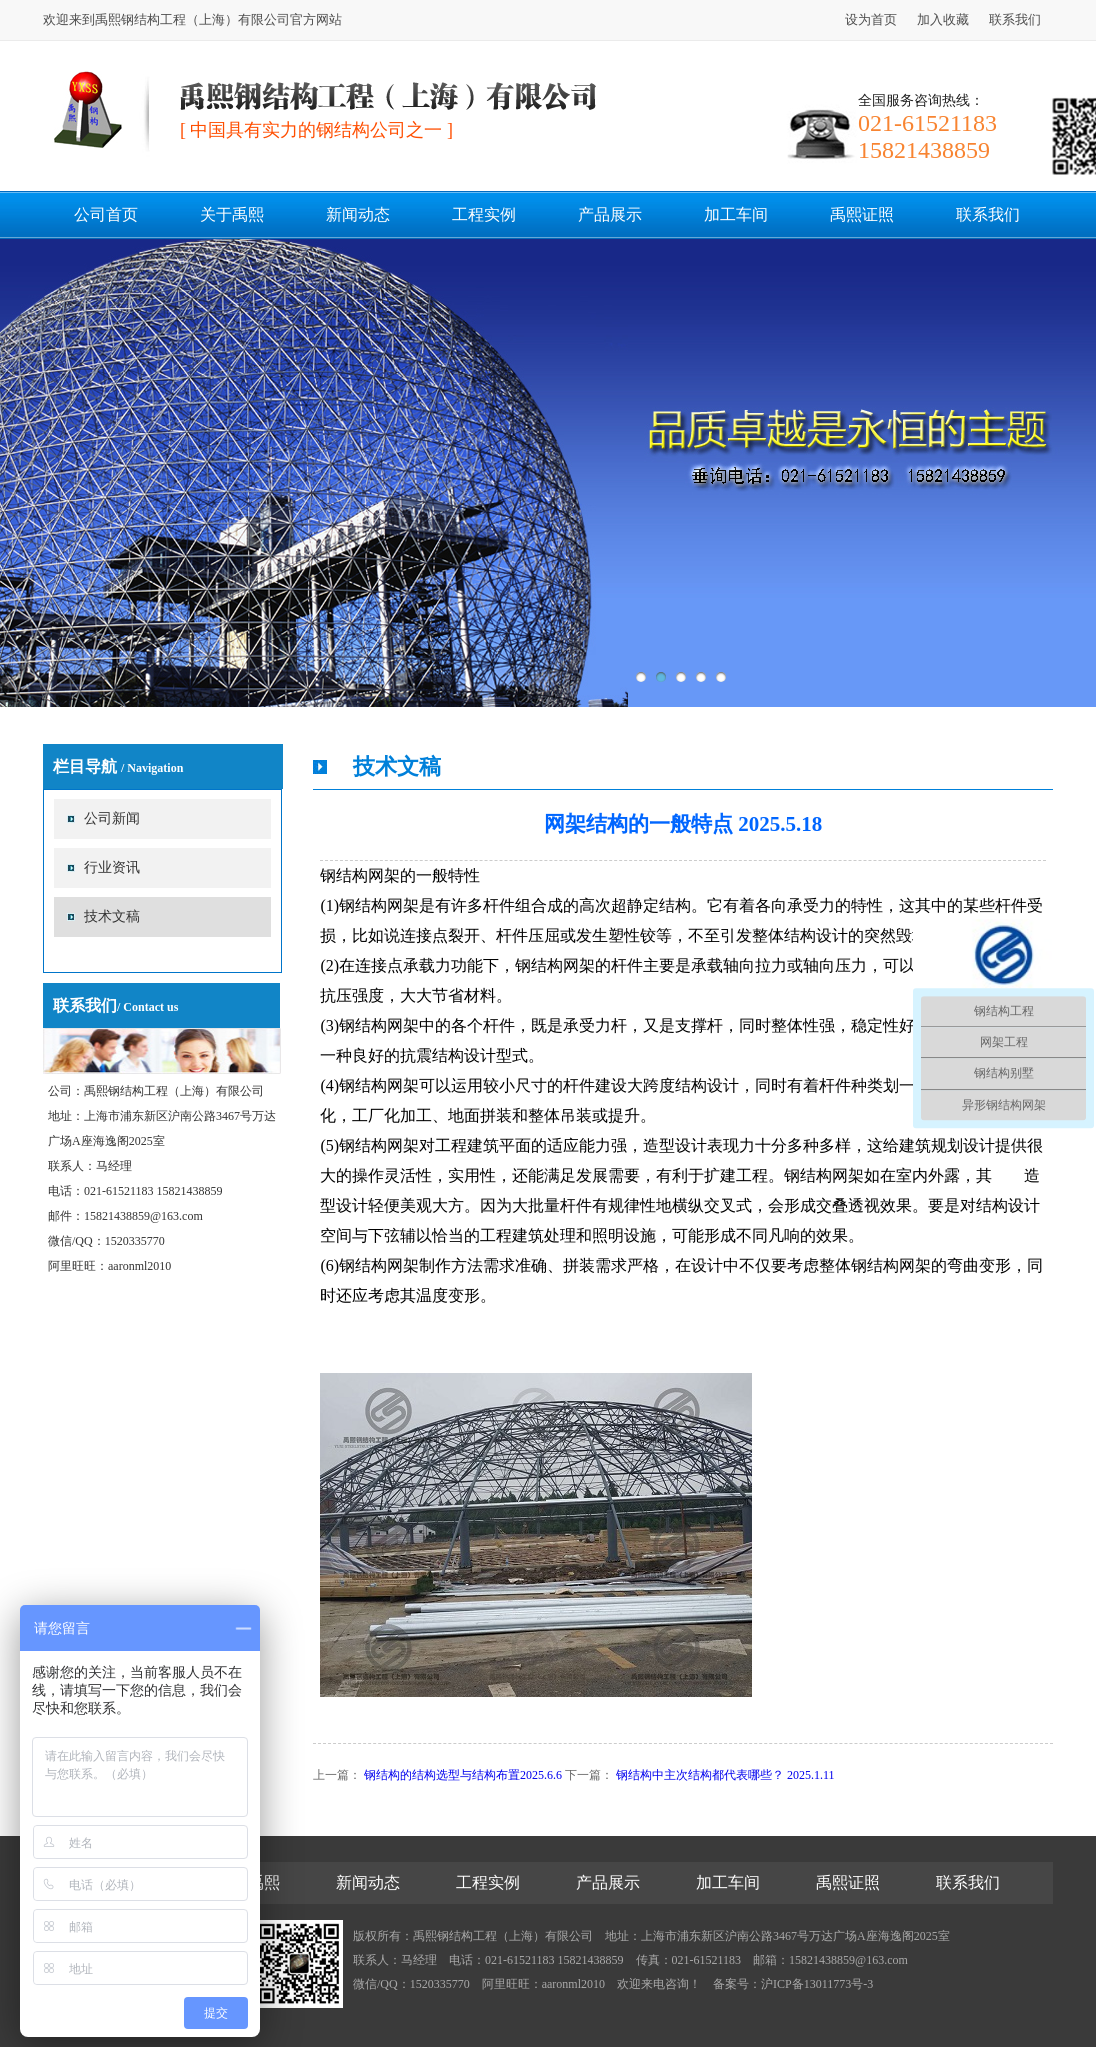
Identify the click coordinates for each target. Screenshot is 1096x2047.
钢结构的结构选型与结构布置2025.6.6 (463, 1775)
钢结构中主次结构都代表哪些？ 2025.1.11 (725, 1775)
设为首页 (871, 19)
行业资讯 (112, 867)
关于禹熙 (232, 214)
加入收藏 (943, 19)
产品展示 (610, 214)
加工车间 (736, 214)
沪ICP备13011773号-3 (817, 1984)
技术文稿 (112, 916)
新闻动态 (358, 214)
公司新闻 (112, 818)
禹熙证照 (862, 214)
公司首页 (106, 214)
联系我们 (1015, 19)
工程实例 (484, 214)
